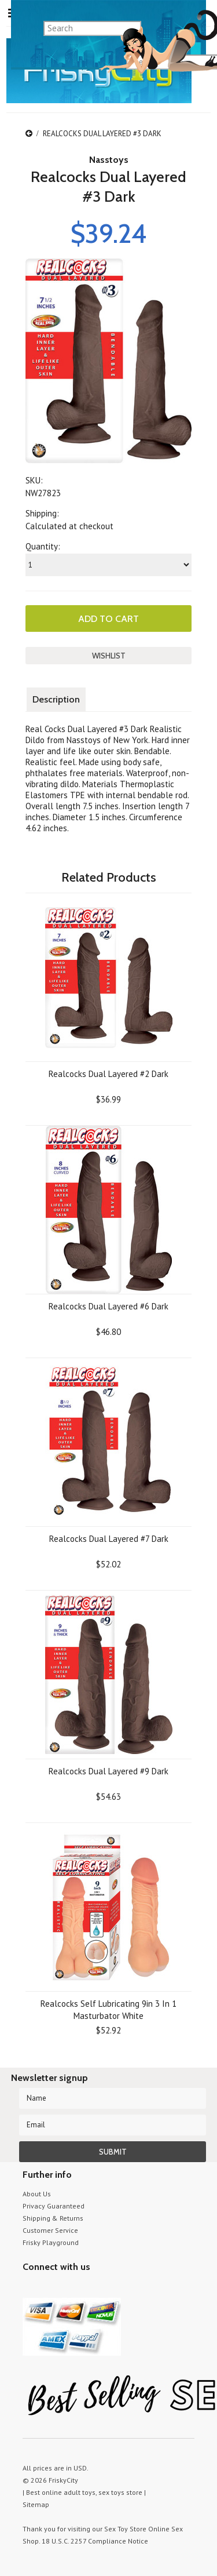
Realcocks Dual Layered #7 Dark (108, 1538)
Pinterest (70, 2289)
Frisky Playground (51, 2242)
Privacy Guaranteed (53, 2206)
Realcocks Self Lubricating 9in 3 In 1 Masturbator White (108, 2009)
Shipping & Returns (53, 2218)
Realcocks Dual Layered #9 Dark (108, 1771)
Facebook (90, 2289)
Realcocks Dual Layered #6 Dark (108, 1306)
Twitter (30, 2289)
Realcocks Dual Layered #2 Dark (108, 1073)
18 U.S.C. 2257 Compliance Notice (95, 2541)
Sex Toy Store (125, 2528)
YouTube (50, 2289)
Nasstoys (108, 159)
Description (56, 699)
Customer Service (50, 2230)
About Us (37, 2193)
